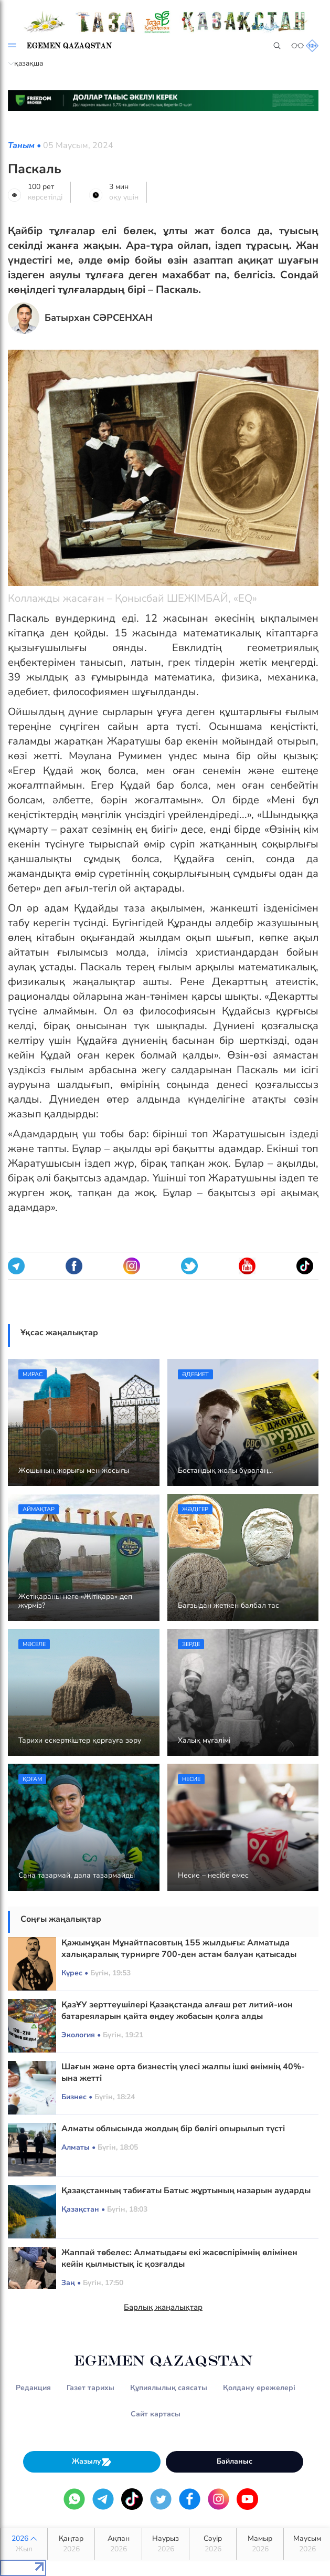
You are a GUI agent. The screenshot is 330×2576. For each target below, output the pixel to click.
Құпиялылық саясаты (168, 2388)
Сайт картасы (155, 2414)
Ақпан (118, 2543)
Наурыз (165, 2543)
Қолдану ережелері (259, 2388)
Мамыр (260, 2543)
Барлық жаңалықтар (163, 2307)
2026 (24, 2543)
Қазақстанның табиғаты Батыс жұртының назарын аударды (186, 2190)
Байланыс (234, 2461)
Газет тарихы (90, 2388)
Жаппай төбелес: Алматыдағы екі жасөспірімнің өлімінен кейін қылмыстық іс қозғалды (179, 2258)
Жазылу (92, 2461)
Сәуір (213, 2543)
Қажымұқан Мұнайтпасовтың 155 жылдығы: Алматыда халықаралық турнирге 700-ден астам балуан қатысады (178, 1948)
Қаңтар (71, 2543)
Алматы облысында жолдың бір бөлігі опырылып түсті (173, 2128)
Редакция (33, 2388)
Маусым (307, 2543)
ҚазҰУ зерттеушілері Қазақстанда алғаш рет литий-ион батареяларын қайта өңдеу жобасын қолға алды (177, 2010)
